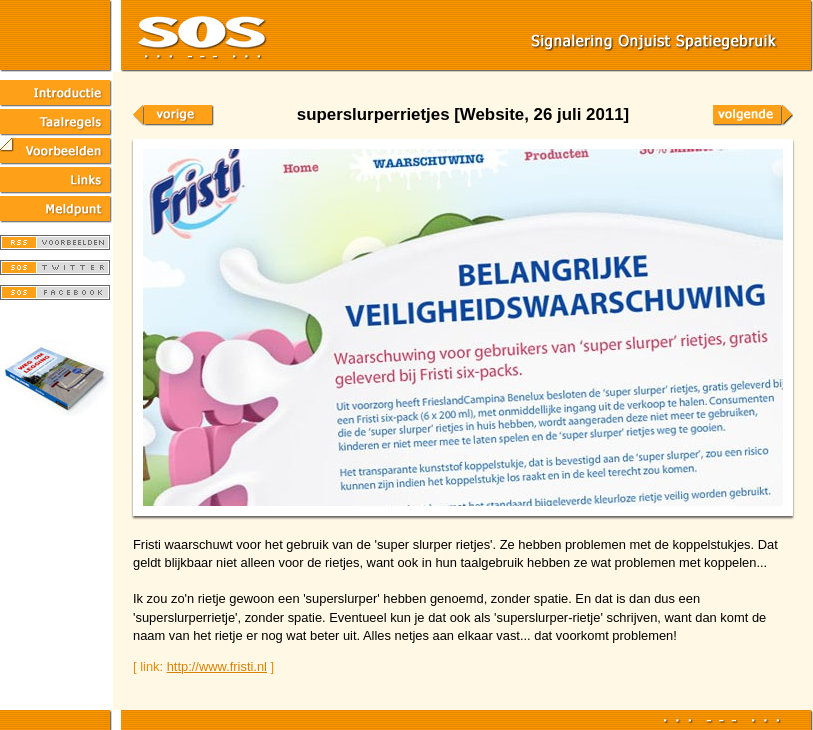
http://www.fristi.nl (217, 666)
